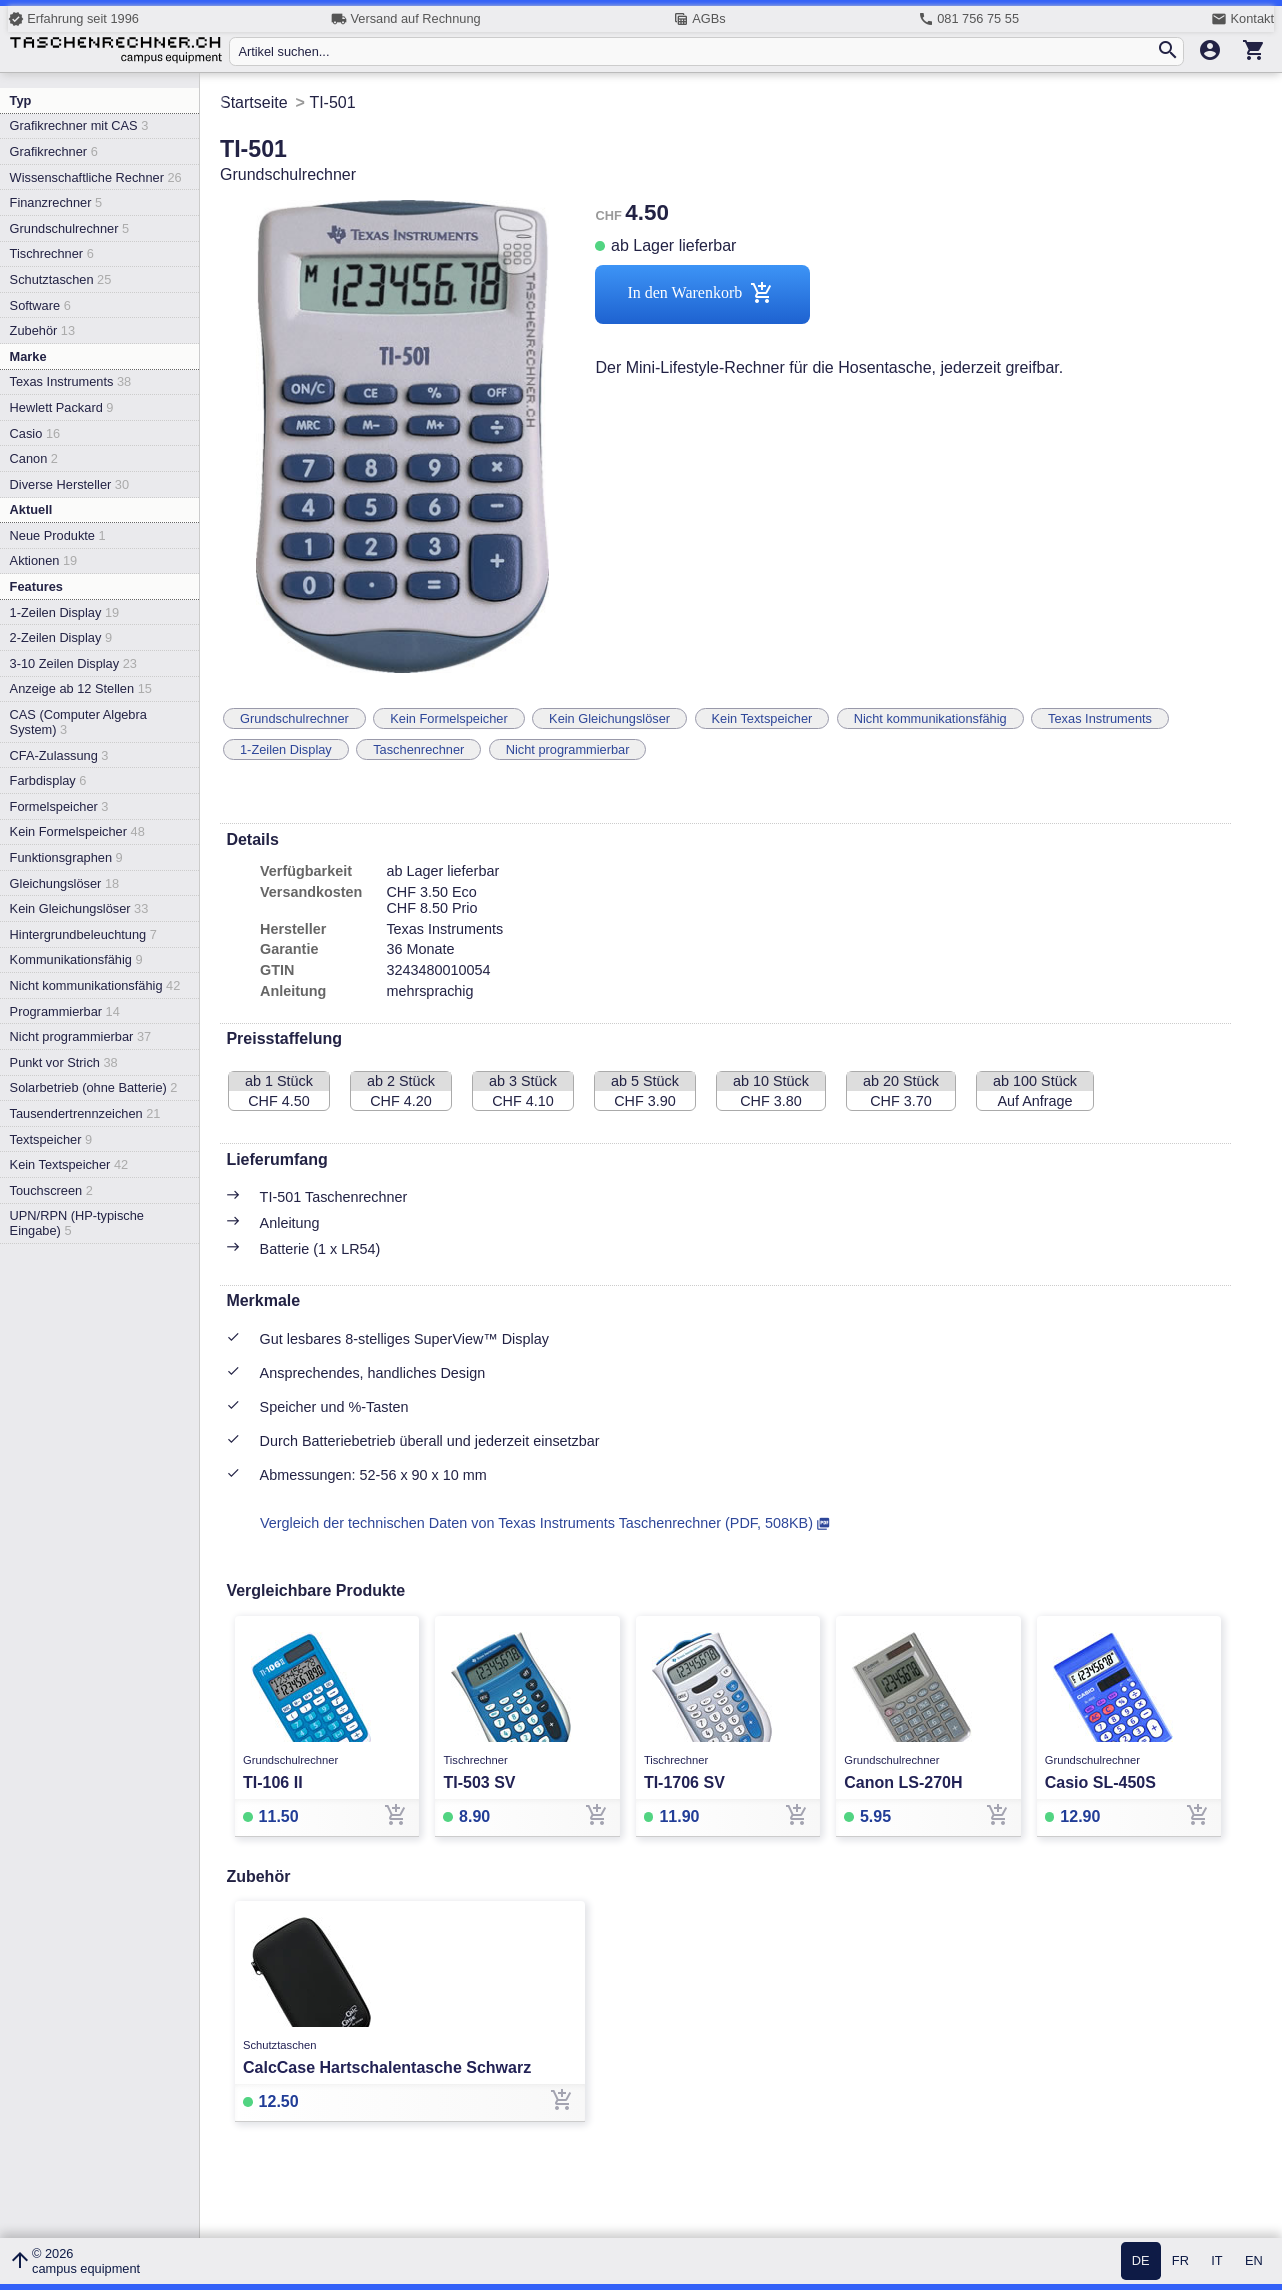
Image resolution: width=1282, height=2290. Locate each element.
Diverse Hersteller (69, 484)
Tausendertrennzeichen (85, 1113)
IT (1216, 2261)
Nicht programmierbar (81, 1036)
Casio (35, 433)
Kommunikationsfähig (76, 959)
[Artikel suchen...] (696, 51)
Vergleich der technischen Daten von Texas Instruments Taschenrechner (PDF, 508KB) (536, 1523)
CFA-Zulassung (59, 755)
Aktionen (44, 560)
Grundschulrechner (70, 228)
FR (1180, 2261)
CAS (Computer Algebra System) (78, 722)
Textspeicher (51, 1139)
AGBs (699, 19)
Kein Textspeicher (69, 1164)
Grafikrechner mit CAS (79, 125)
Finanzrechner (56, 202)
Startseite (254, 102)
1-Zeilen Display (65, 612)
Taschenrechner (418, 749)
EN (1254, 2261)
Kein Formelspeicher (77, 831)
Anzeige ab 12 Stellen (81, 688)
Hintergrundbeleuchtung (83, 934)
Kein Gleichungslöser (79, 908)
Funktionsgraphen (66, 857)
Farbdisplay (48, 780)
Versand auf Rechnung (405, 19)
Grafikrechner (54, 151)
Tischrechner (52, 253)
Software (40, 305)
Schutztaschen (61, 279)
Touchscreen (51, 1190)
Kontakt (1242, 19)
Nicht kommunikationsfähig (95, 985)
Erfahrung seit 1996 (73, 19)
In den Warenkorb (702, 294)
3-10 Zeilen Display (73, 663)
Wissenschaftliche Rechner (96, 177)
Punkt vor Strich (64, 1062)
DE (1141, 2261)
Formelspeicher (59, 806)
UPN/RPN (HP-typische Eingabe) (77, 1223)
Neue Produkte (58, 535)
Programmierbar (65, 1011)
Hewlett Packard (62, 407)
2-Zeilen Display (61, 637)
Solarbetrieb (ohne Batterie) (94, 1087)
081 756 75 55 (968, 19)
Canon (34, 458)
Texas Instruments (71, 381)
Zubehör (42, 330)
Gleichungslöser (65, 883)
